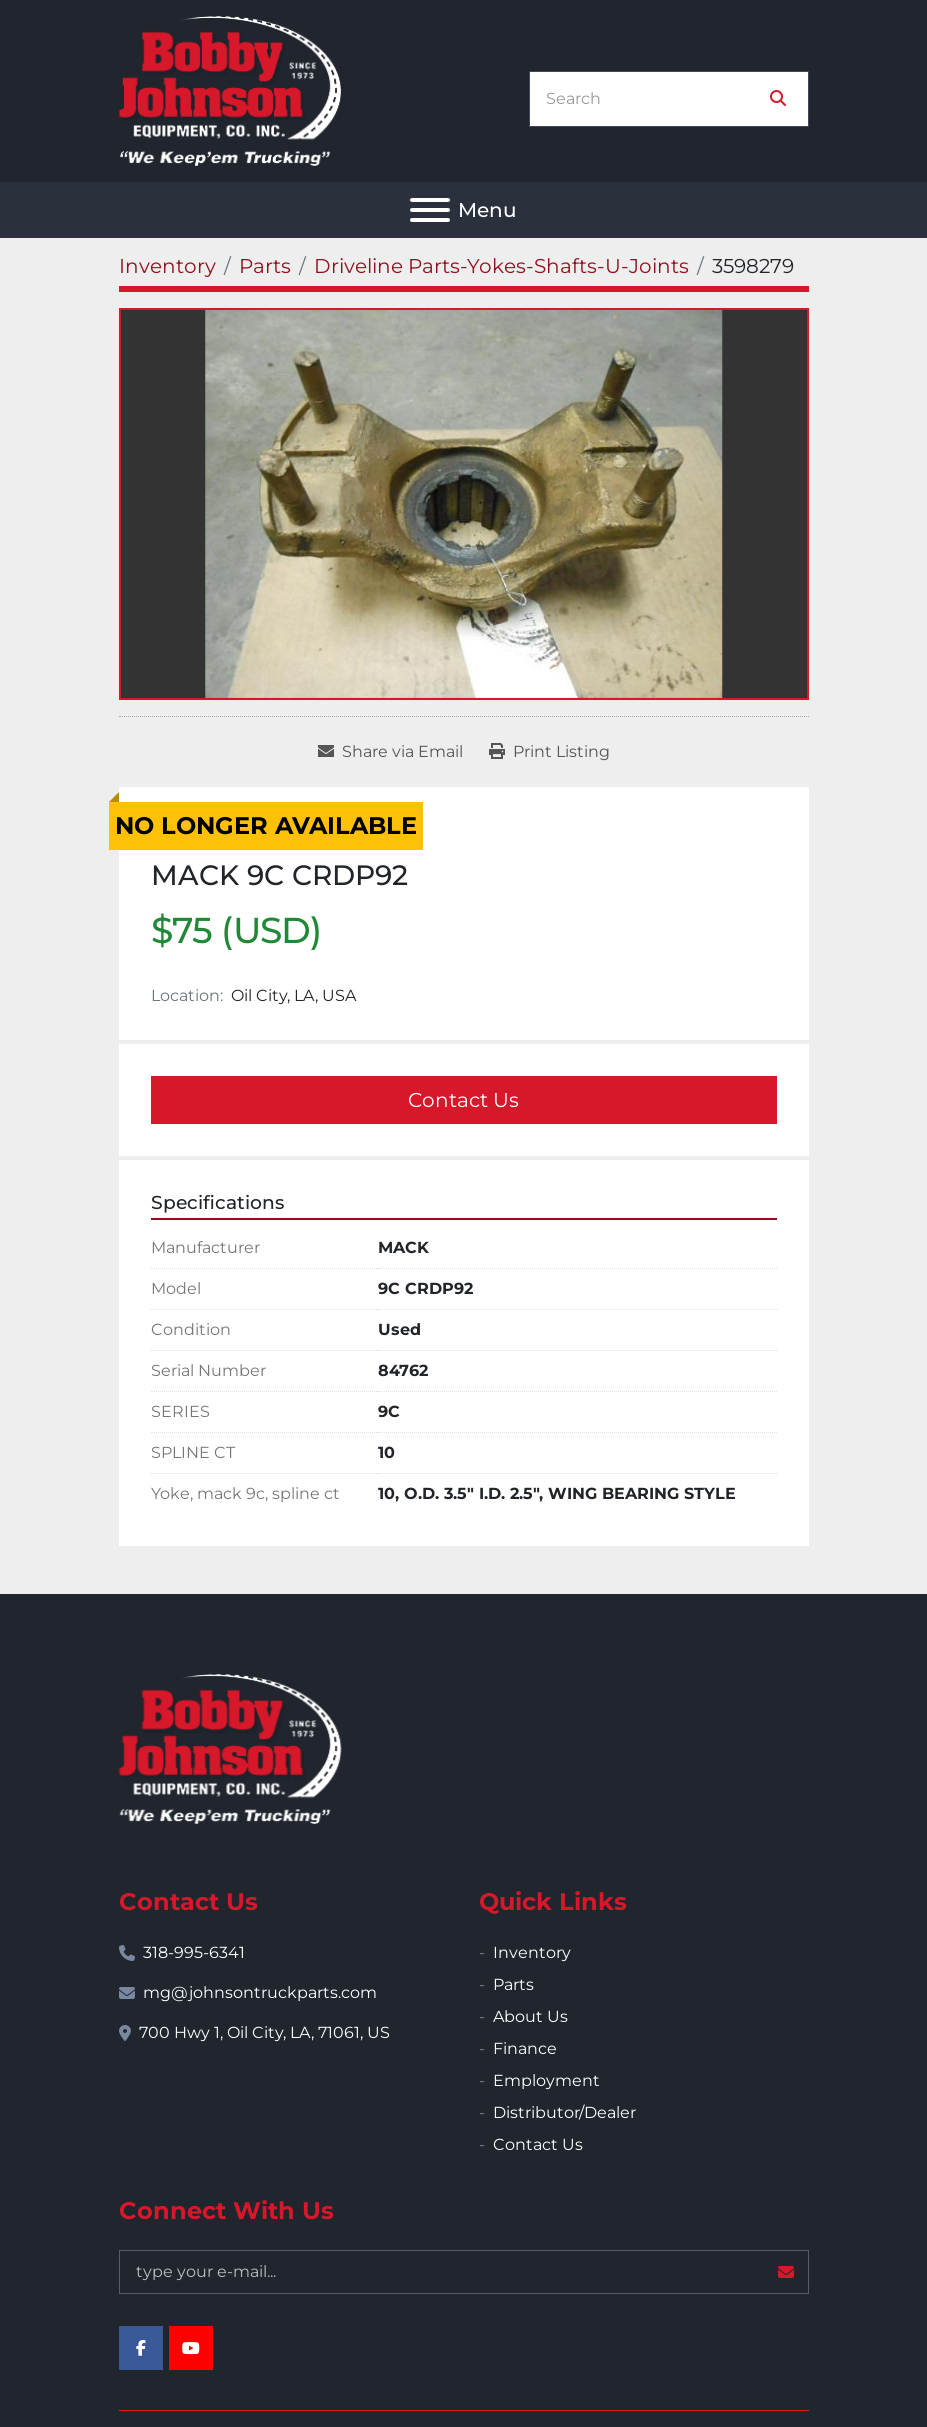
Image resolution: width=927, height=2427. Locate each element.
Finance (525, 2048)
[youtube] (191, 2348)
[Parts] (265, 266)
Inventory (532, 1952)
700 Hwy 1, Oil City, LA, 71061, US (264, 2032)
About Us (530, 2016)
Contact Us (463, 1100)
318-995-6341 (194, 1952)
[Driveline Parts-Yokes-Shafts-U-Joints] (501, 266)
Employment (546, 2080)
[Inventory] (167, 266)
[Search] (655, 99)
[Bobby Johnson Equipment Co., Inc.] (230, 1747)
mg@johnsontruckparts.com (260, 1992)
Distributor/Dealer (564, 2112)
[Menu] (430, 210)
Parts (513, 1984)
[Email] (464, 2272)
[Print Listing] (549, 752)
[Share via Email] (390, 752)
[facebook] (141, 2348)
